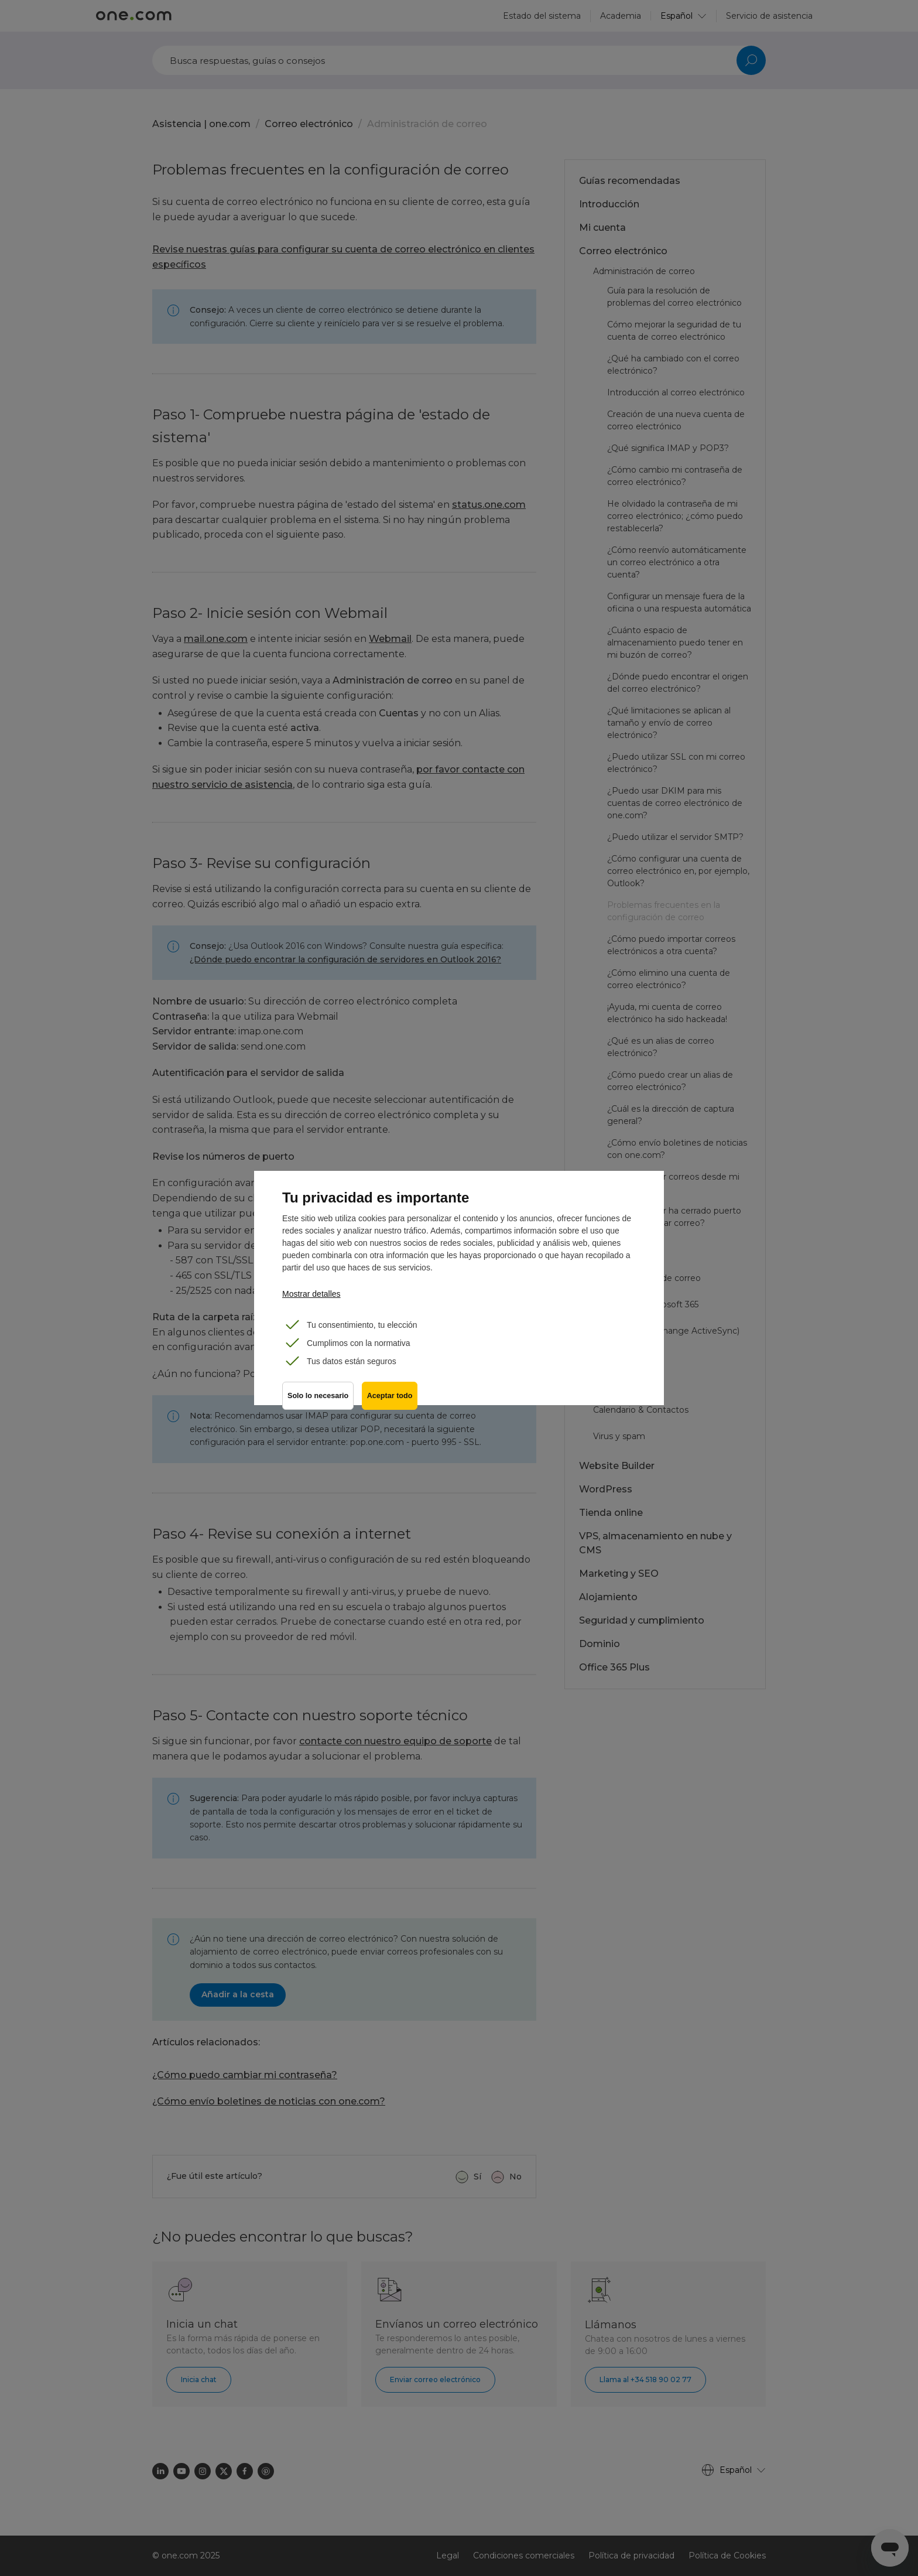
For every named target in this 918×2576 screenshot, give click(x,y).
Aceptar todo (391, 1398)
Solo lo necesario (317, 1398)
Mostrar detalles (311, 1294)
